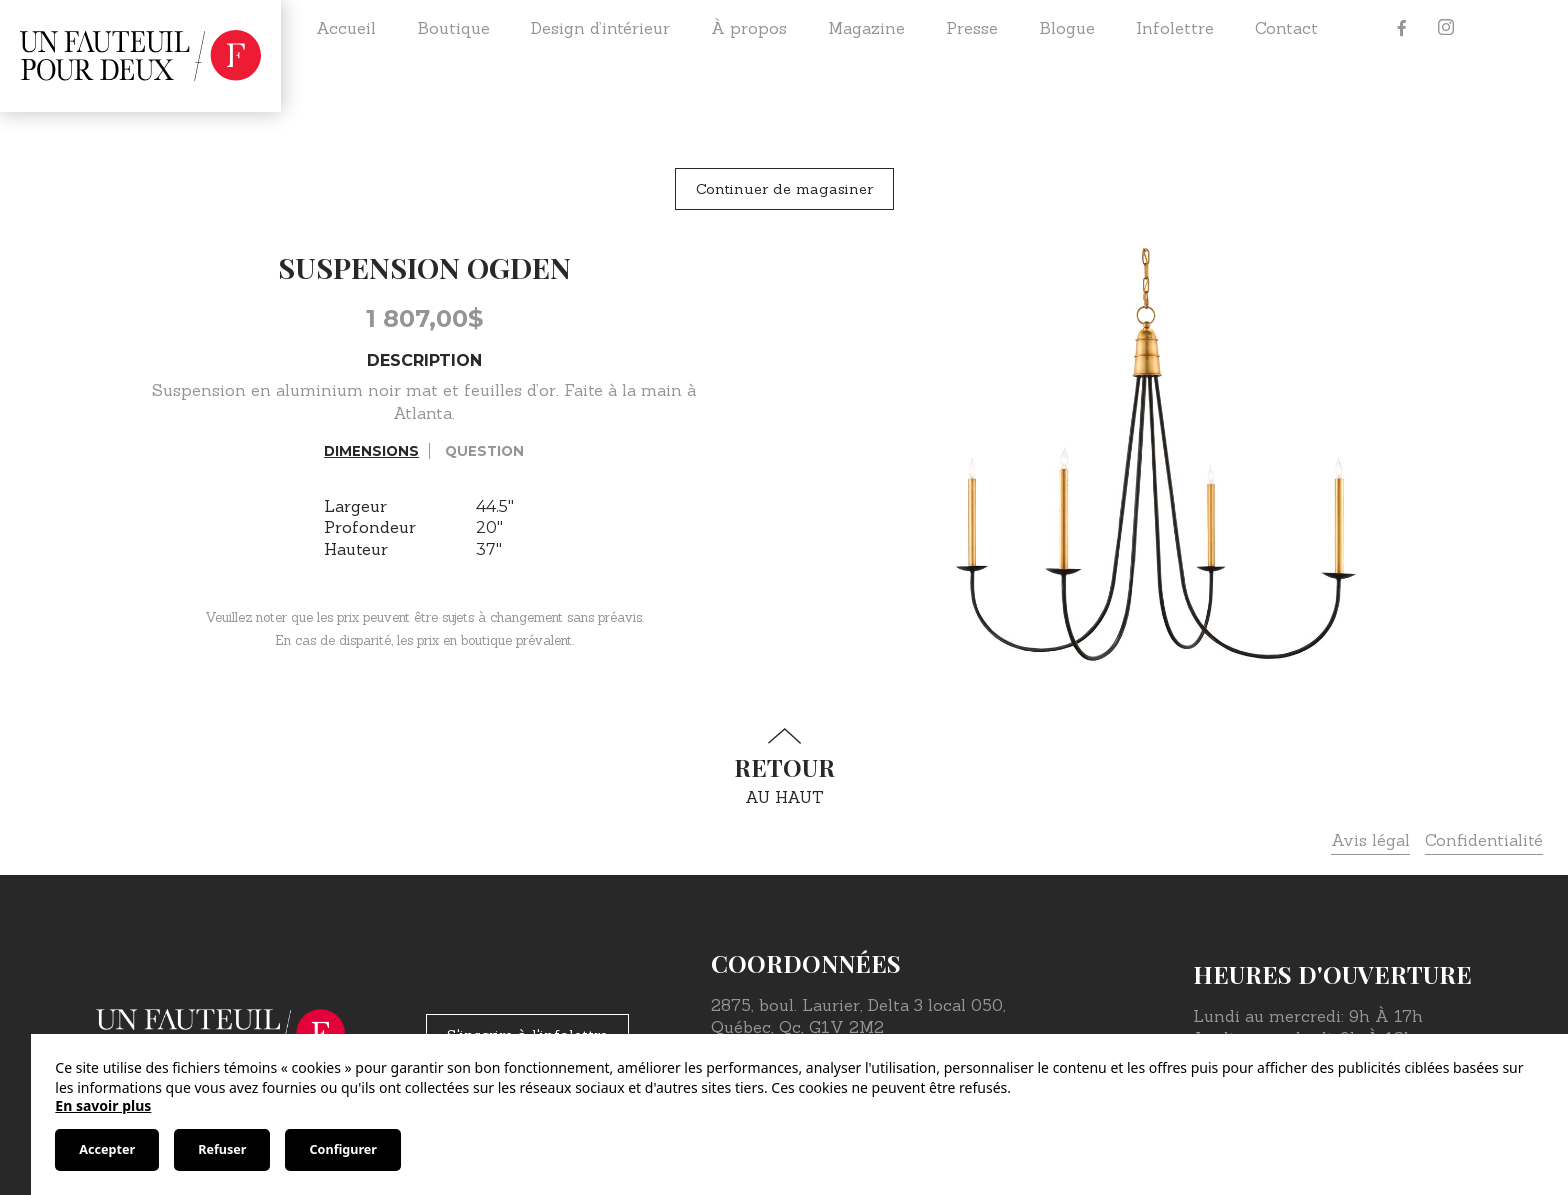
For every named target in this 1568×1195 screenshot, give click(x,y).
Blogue (1067, 28)
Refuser (222, 1149)
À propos (749, 28)
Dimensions (371, 451)
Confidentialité (1484, 840)
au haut (784, 767)
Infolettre (1175, 28)
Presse (972, 28)
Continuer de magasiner (784, 189)
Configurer (342, 1149)
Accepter (107, 1149)
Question (484, 451)
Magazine (866, 28)
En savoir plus (103, 1105)
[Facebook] (1402, 28)
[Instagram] (1446, 28)
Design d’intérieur (600, 28)
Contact (1286, 28)
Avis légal (1370, 840)
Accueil (346, 28)
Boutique (453, 28)
